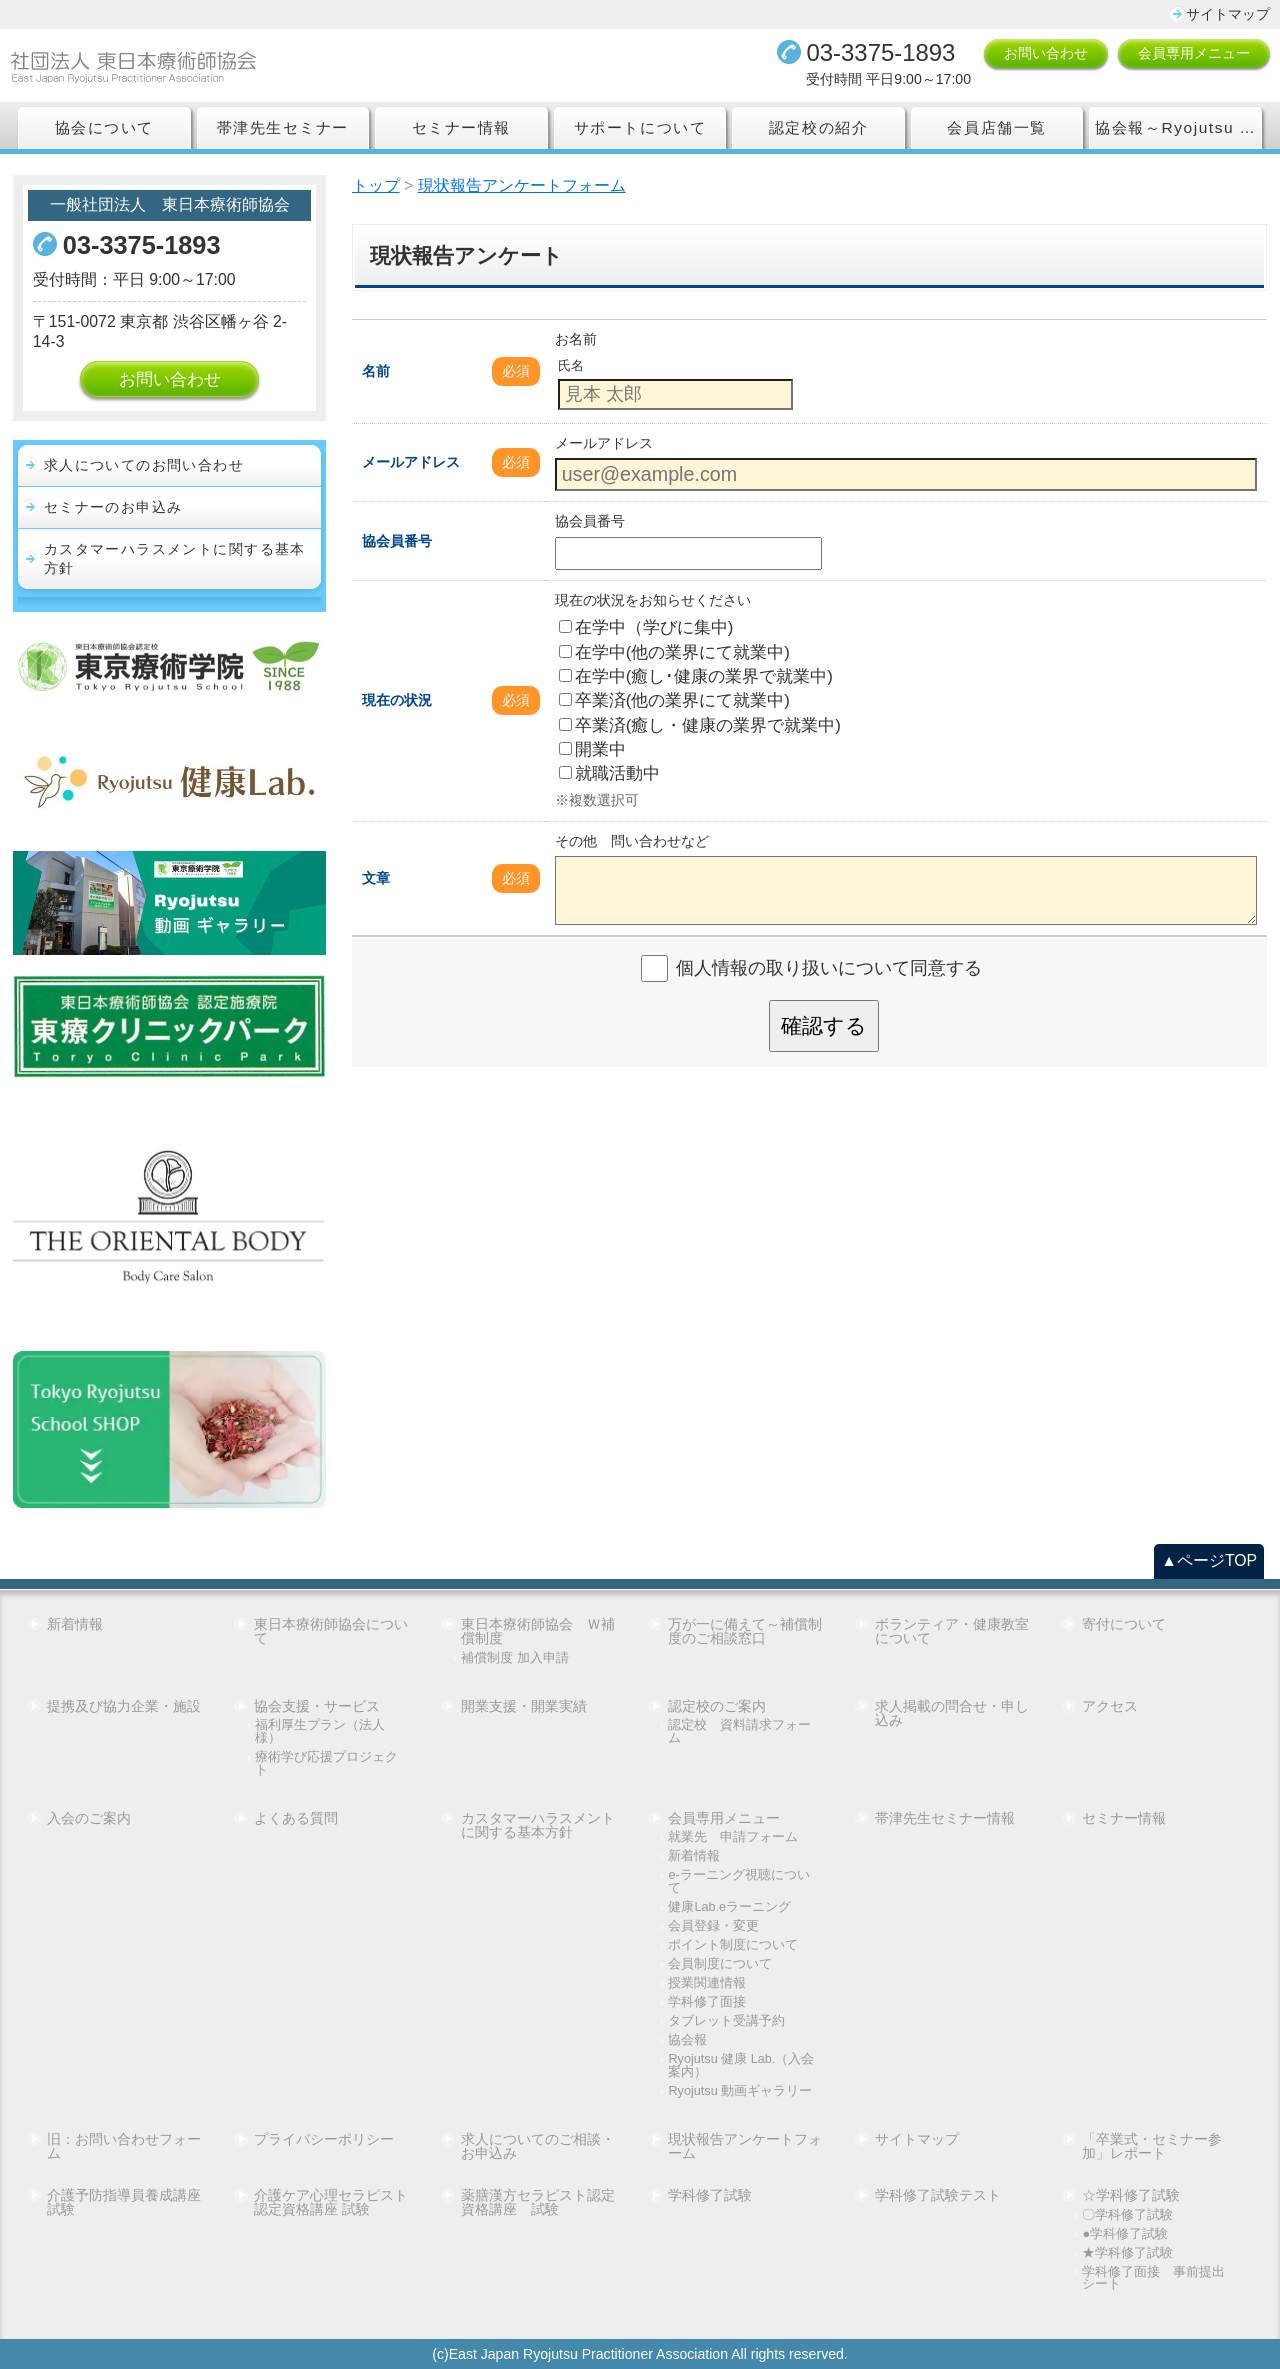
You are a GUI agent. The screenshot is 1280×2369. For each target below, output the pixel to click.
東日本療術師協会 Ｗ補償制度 (538, 1631)
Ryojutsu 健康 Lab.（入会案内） (741, 2065)
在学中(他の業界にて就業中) (674, 652)
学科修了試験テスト (938, 2195)
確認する (824, 1025)
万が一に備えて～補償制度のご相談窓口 (745, 1631)
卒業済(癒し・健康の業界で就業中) (700, 725)
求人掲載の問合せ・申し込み (952, 1713)
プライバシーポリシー (324, 2139)
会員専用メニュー (1194, 53)
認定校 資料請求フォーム (739, 1731)
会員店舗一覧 (996, 127)
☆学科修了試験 (1131, 2195)
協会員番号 (397, 541)
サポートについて (640, 127)
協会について (104, 127)
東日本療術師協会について (331, 1631)
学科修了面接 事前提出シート (1153, 2278)
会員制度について (720, 1964)
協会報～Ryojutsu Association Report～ (1178, 127)
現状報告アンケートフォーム (745, 2146)
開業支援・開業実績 (524, 1706)
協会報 (687, 2040)
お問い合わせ (1046, 53)
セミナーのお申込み (113, 507)
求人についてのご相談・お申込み (538, 2146)
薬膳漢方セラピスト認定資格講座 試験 (538, 2202)
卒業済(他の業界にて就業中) (674, 700)
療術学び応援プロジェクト (326, 1763)
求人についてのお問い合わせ (144, 465)
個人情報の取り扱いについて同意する (829, 968)
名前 (376, 371)
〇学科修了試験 (1127, 2215)
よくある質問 (296, 1818)
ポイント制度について (733, 1945)
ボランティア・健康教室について (952, 1631)
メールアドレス (411, 462)
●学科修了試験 (1125, 2234)
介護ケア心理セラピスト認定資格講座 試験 (331, 2202)
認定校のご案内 (717, 1706)
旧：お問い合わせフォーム (124, 2146)
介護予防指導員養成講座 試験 (126, 2202)
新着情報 (75, 1624)
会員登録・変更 (713, 1926)
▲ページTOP (1209, 1560)
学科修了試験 (710, 2195)
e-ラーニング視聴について (738, 1881)
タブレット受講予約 (726, 2021)
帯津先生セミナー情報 (945, 1818)
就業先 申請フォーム (733, 1837)
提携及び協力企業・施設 (124, 1706)
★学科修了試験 (1127, 2253)
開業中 (592, 749)
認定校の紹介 (818, 127)
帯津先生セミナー (283, 127)
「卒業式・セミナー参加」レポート (1152, 2146)
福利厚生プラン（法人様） (320, 1731)
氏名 (571, 366)
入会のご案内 (89, 1818)
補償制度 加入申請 (515, 1658)
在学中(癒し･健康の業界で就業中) (696, 676)
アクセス (1110, 1706)
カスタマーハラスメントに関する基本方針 (175, 558)
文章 (376, 878)
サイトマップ (1228, 14)
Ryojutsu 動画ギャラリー (740, 2091)
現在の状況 (397, 700)
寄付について (1124, 1624)
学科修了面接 (707, 2002)
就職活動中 (609, 773)
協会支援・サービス (317, 1706)
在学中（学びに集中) (646, 627)
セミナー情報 (461, 127)
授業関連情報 (707, 1983)
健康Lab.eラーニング (729, 1907)
